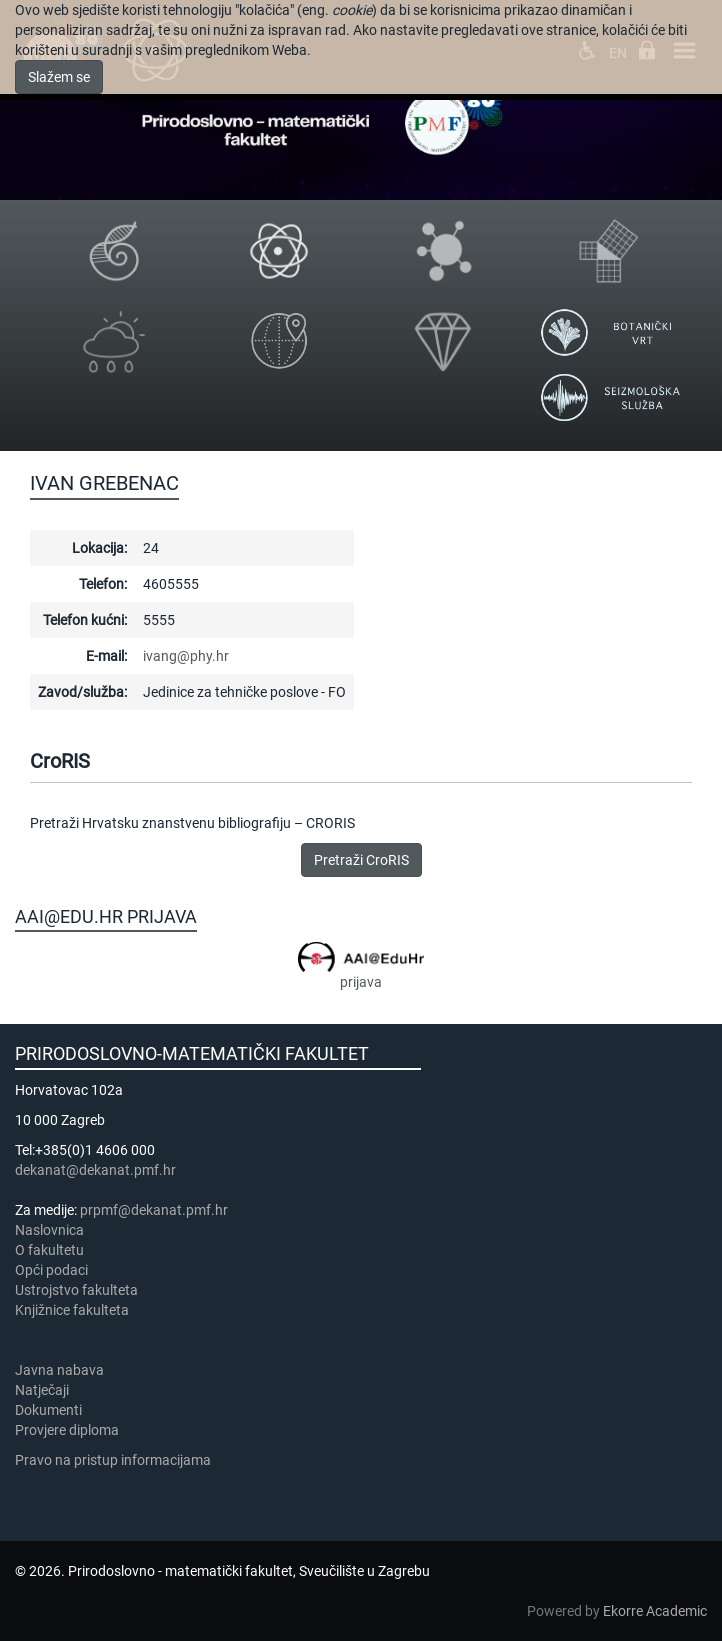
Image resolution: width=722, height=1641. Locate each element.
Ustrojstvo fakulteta (76, 1290)
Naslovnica (49, 1230)
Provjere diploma (67, 1430)
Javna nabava (59, 1370)
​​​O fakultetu (49, 1250)
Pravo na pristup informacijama (116, 1460)
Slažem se (59, 77)
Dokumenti (48, 1410)
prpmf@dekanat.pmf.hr (154, 1210)
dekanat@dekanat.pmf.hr (95, 1170)
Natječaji (42, 1390)
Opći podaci (51, 1270)
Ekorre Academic (655, 1611)
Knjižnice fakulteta (72, 1310)
